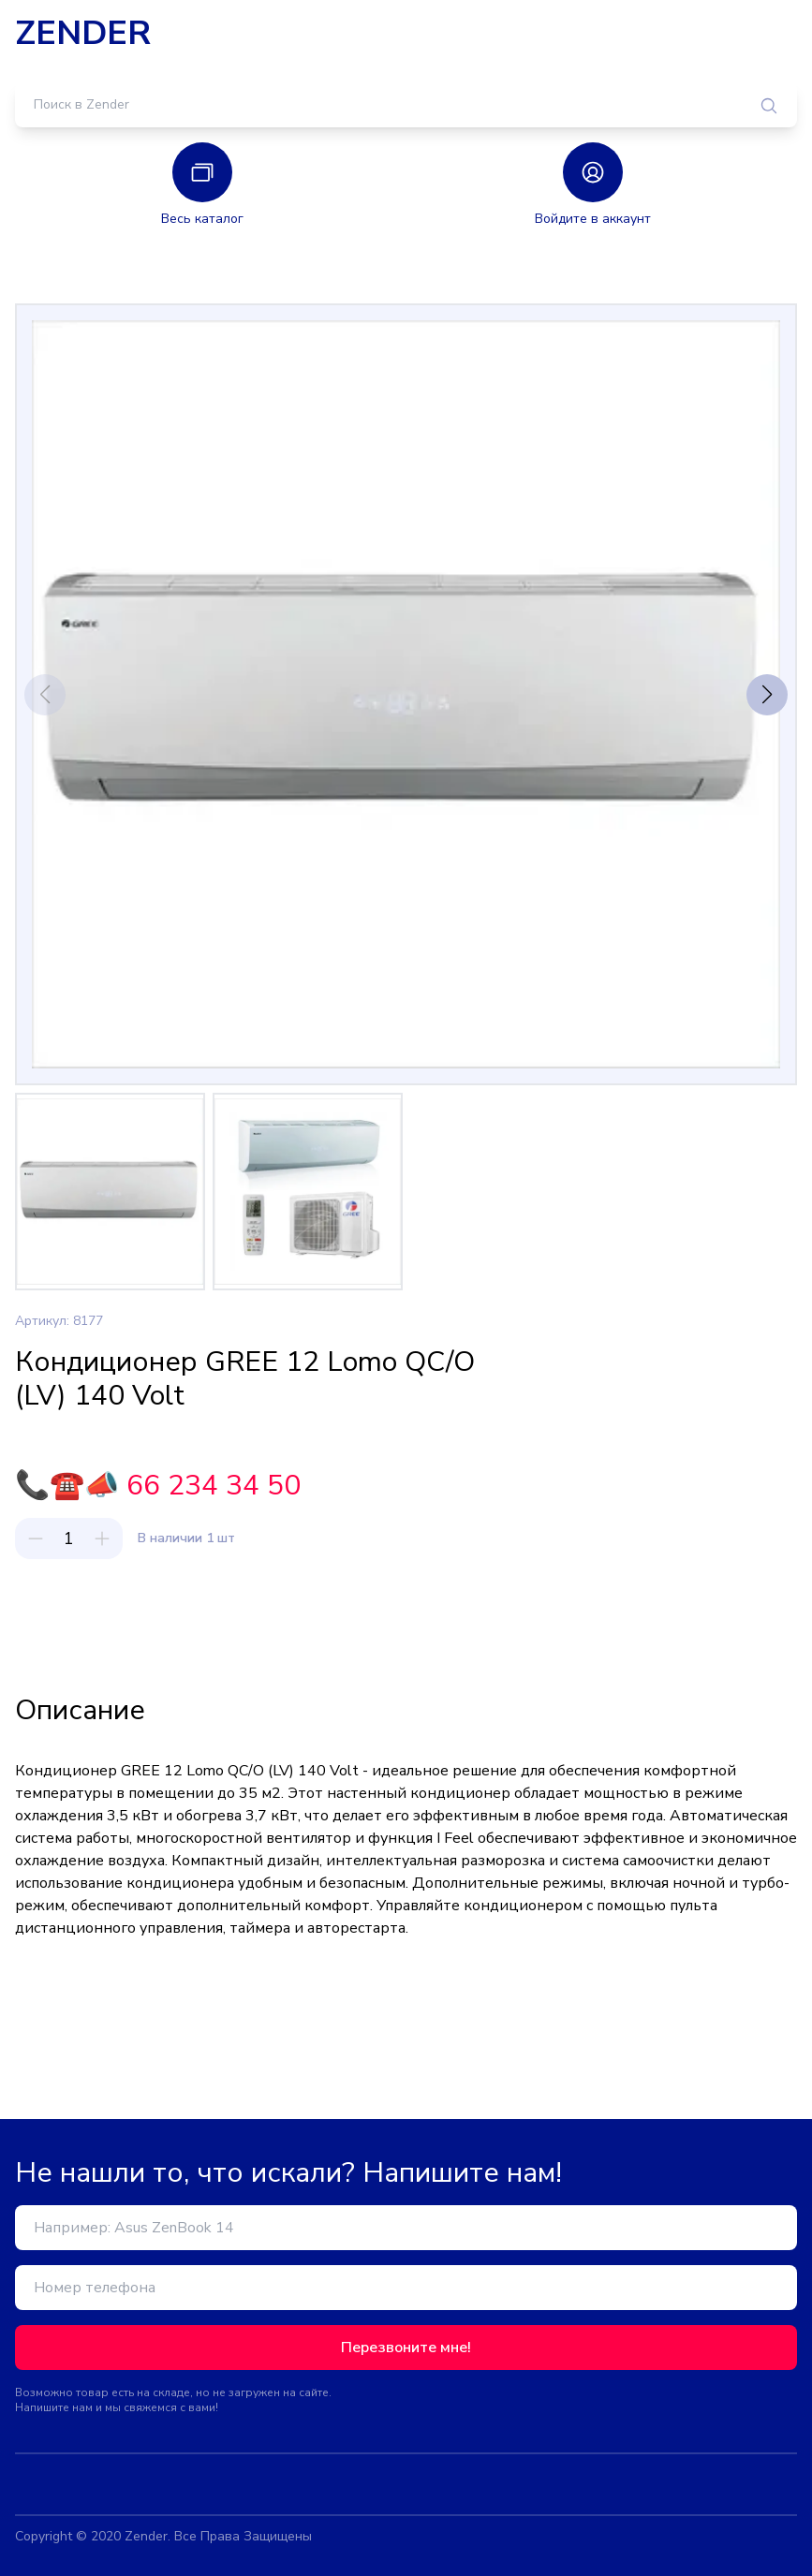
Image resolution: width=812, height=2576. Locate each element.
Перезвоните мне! (406, 2347)
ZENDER (83, 33)
